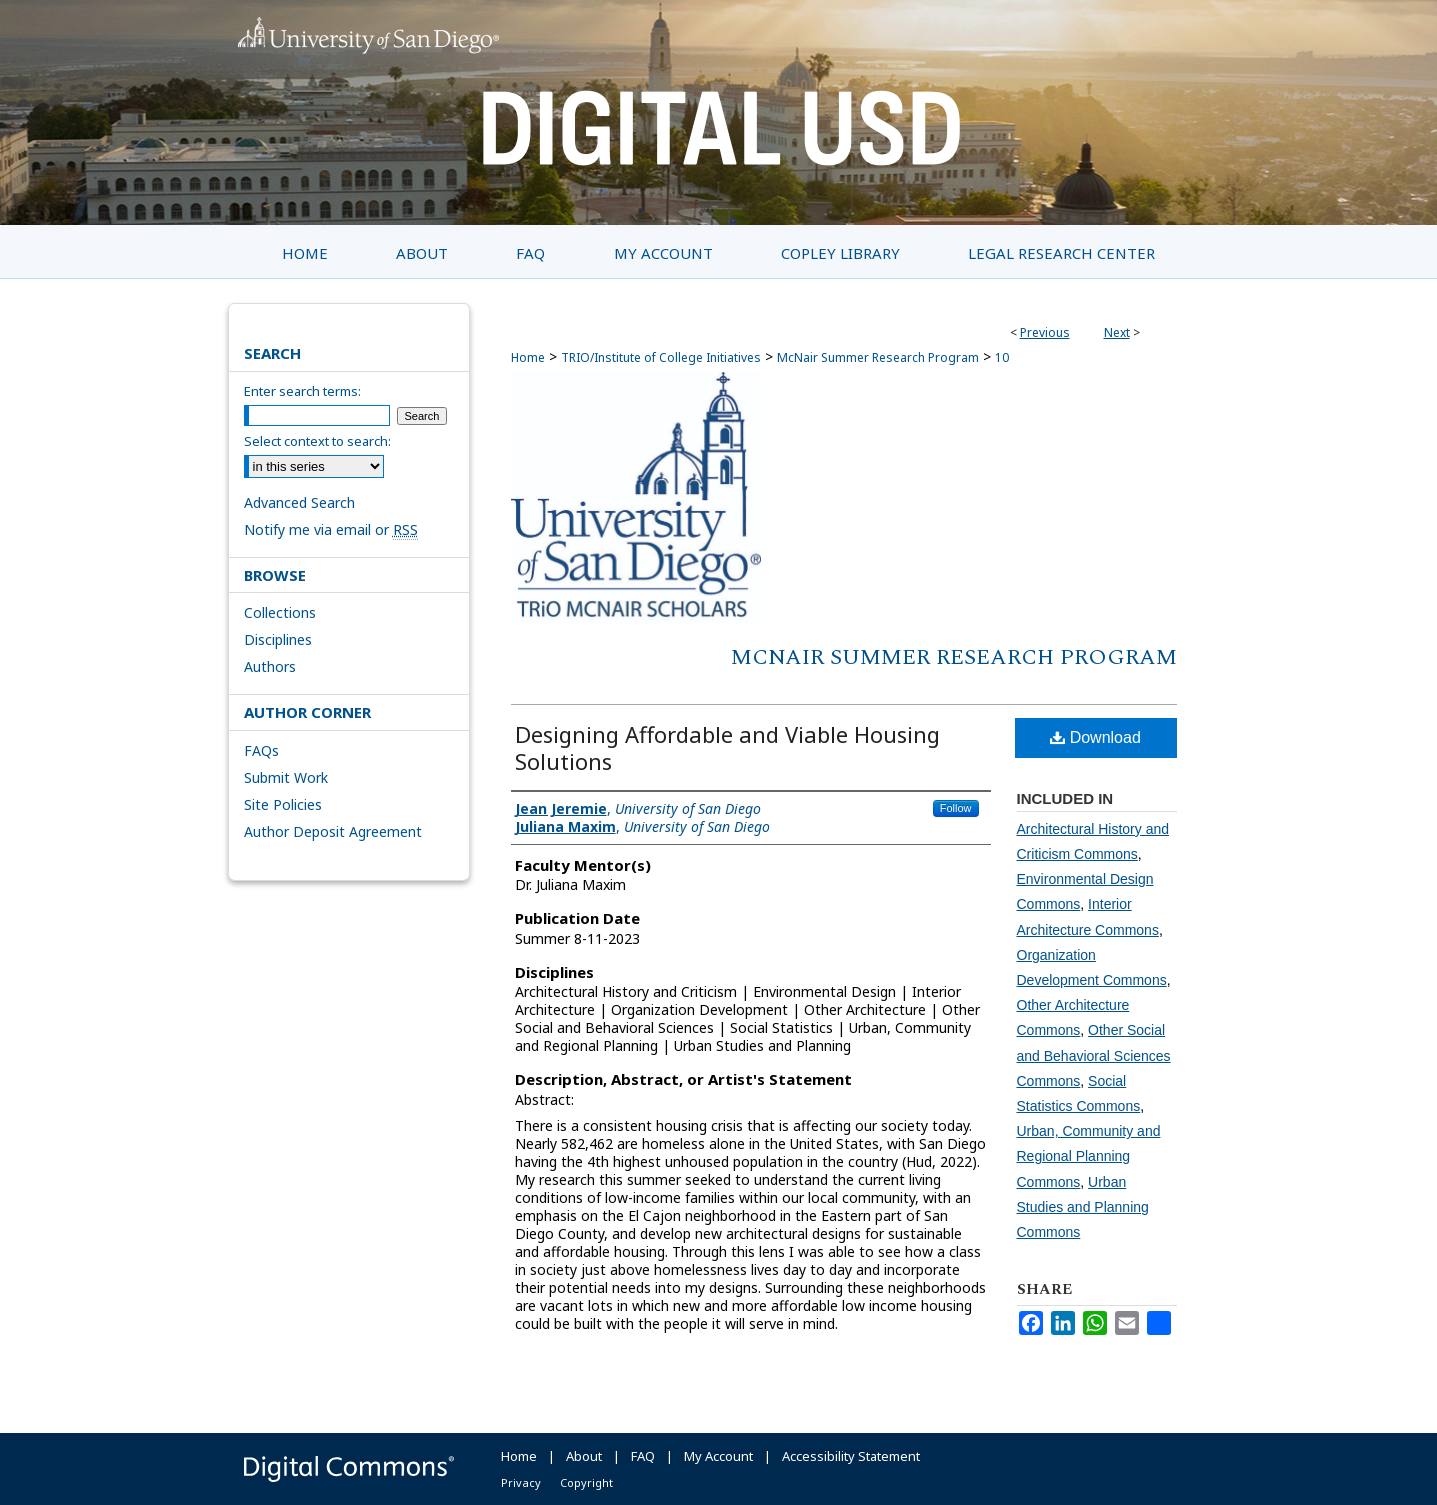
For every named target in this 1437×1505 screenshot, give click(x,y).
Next (1117, 332)
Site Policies (283, 804)
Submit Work (286, 777)
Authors (270, 666)
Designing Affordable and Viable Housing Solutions (727, 747)
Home (528, 357)
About (584, 1456)
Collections (280, 612)
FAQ (643, 1456)
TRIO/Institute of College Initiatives (661, 357)
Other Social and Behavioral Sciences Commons (1094, 1055)
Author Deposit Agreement (333, 831)
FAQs (261, 750)
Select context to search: (317, 441)
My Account (718, 1456)
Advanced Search (299, 502)
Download (1095, 737)
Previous (1045, 332)
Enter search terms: (302, 391)
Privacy (521, 1482)
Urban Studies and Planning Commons (1083, 1207)
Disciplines (278, 639)
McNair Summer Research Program (878, 357)
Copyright (586, 1482)
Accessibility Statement (851, 1456)
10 (1002, 357)
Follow (956, 808)
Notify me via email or (331, 529)
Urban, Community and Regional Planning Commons (1089, 1156)
